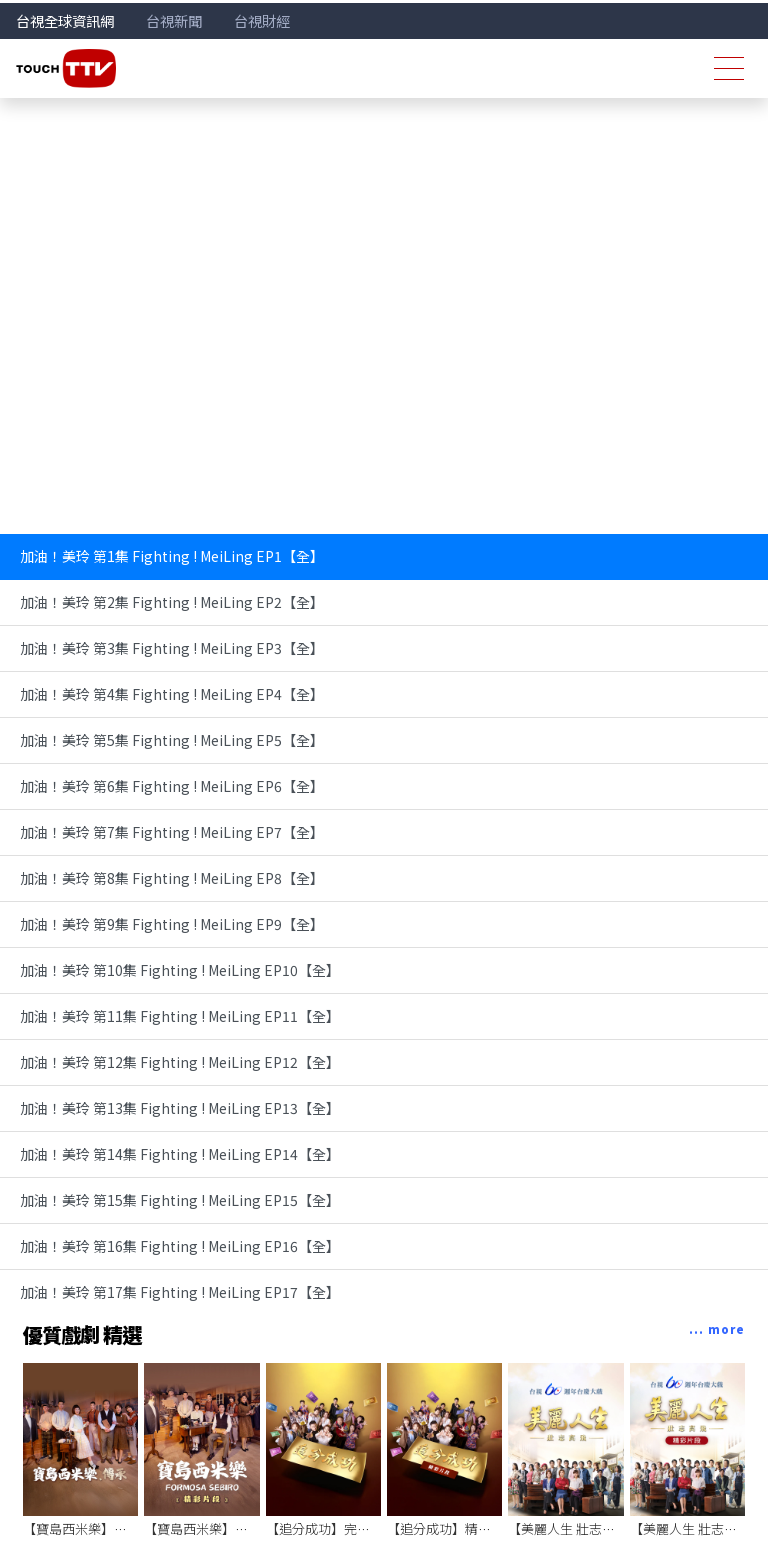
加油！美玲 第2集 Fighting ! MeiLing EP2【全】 (172, 602)
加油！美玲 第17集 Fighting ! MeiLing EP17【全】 (180, 1292)
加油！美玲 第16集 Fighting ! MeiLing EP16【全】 (180, 1246)
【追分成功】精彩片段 (452, 1528)
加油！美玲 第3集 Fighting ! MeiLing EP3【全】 (172, 648)
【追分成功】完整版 (324, 1528)
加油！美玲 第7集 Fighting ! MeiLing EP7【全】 (172, 832)
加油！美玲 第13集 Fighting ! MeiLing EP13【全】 (180, 1108)
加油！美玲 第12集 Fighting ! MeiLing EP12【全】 (180, 1062)
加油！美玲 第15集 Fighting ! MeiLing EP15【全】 (180, 1200)
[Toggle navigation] (729, 68)
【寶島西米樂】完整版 (88, 1528)
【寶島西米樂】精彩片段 (215, 1528)
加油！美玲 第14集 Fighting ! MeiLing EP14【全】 (180, 1154)
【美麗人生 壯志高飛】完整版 (594, 1528)
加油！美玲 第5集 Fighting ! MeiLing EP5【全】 (172, 740)
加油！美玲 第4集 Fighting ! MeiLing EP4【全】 (172, 694)
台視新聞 (174, 20)
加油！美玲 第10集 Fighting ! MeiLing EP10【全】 (180, 970)
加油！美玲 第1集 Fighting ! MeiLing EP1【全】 (172, 556)
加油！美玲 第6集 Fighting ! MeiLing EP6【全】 (172, 786)
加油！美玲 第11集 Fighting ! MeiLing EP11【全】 (180, 1016)
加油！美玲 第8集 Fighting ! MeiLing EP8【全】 (172, 878)
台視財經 (262, 20)
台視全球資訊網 (65, 20)
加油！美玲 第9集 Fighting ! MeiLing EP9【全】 (172, 924)
